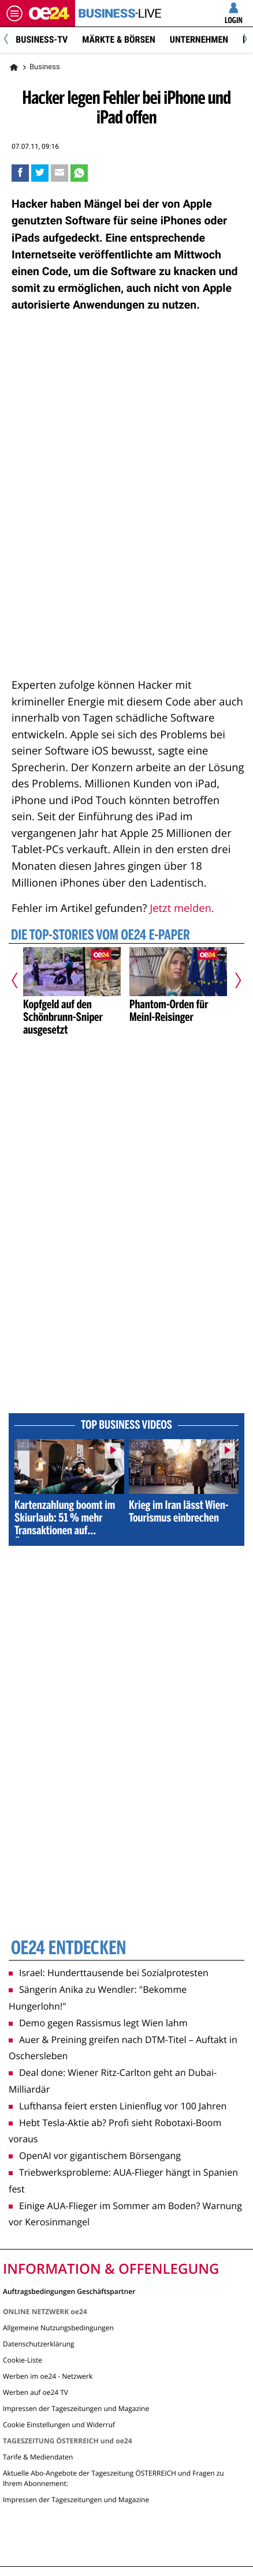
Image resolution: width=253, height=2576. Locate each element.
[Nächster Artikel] (233, 980)
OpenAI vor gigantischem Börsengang (95, 2155)
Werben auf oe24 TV (35, 2392)
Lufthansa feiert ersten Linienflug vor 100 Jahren (117, 2106)
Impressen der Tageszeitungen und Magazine (76, 2408)
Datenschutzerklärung (39, 2344)
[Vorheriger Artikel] (19, 980)
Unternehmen (199, 39)
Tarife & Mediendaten (38, 2457)
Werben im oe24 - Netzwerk (47, 2376)
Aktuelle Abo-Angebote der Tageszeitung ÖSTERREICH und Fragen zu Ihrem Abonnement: (113, 2478)
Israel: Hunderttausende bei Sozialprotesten (109, 1972)
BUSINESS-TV (42, 39)
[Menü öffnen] (14, 13)
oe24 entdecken (68, 1949)
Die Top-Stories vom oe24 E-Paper (100, 936)
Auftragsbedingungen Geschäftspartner (69, 2290)
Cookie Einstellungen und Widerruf (59, 2424)
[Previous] (10, 40)
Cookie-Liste (22, 2360)
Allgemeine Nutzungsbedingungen (58, 2328)
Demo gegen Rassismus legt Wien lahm (98, 2023)
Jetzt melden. (182, 908)
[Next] (243, 40)
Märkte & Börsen (118, 39)
